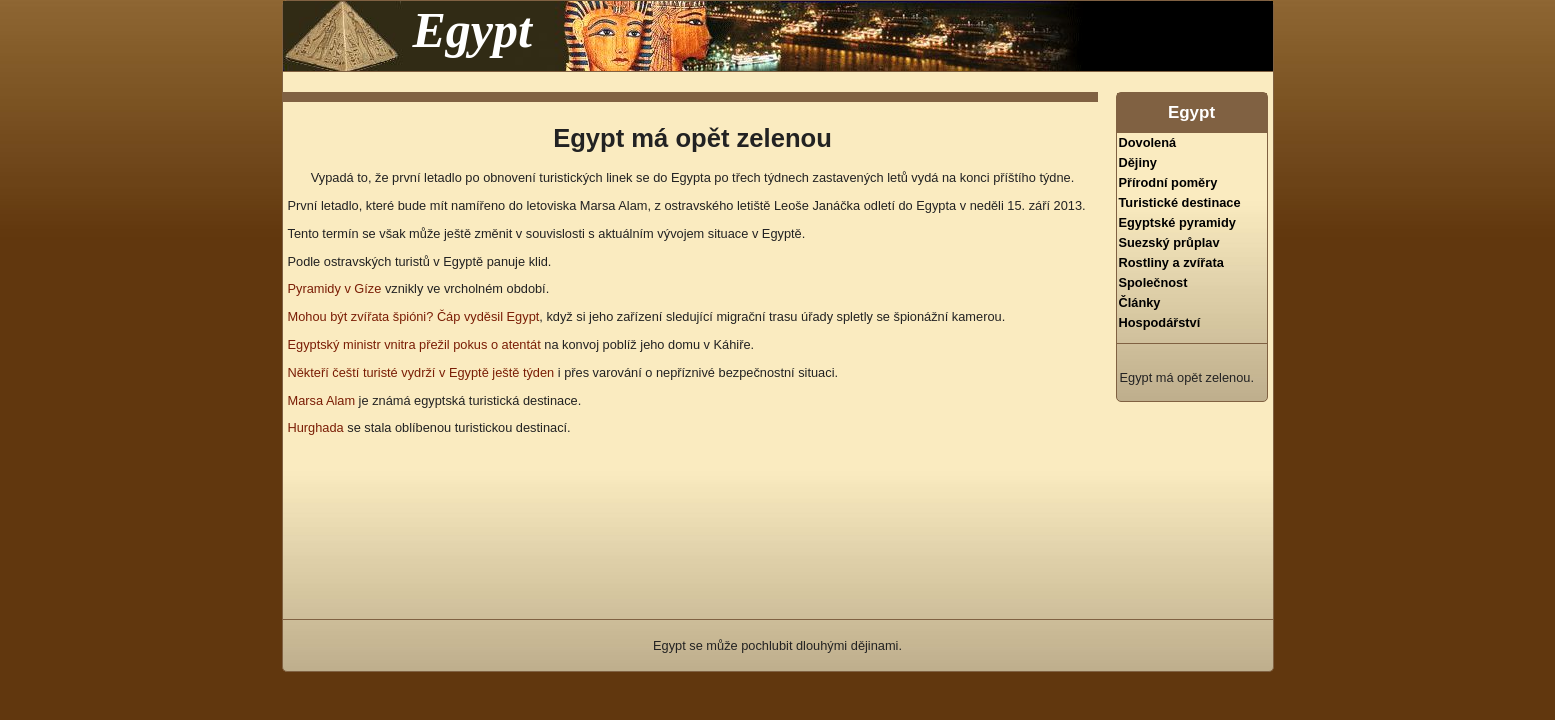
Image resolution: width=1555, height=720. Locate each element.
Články (1140, 302)
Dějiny (1138, 162)
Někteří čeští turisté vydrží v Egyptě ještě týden (421, 372)
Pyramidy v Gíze (335, 288)
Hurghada (316, 427)
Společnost (1153, 282)
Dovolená (1148, 142)
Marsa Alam (322, 400)
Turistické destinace (1180, 202)
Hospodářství (1160, 322)
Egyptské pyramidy (1177, 222)
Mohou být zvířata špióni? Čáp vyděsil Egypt (414, 316)
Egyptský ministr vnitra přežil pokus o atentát (414, 344)
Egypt (472, 30)
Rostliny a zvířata (1171, 262)
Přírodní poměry (1168, 182)
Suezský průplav (1169, 242)
